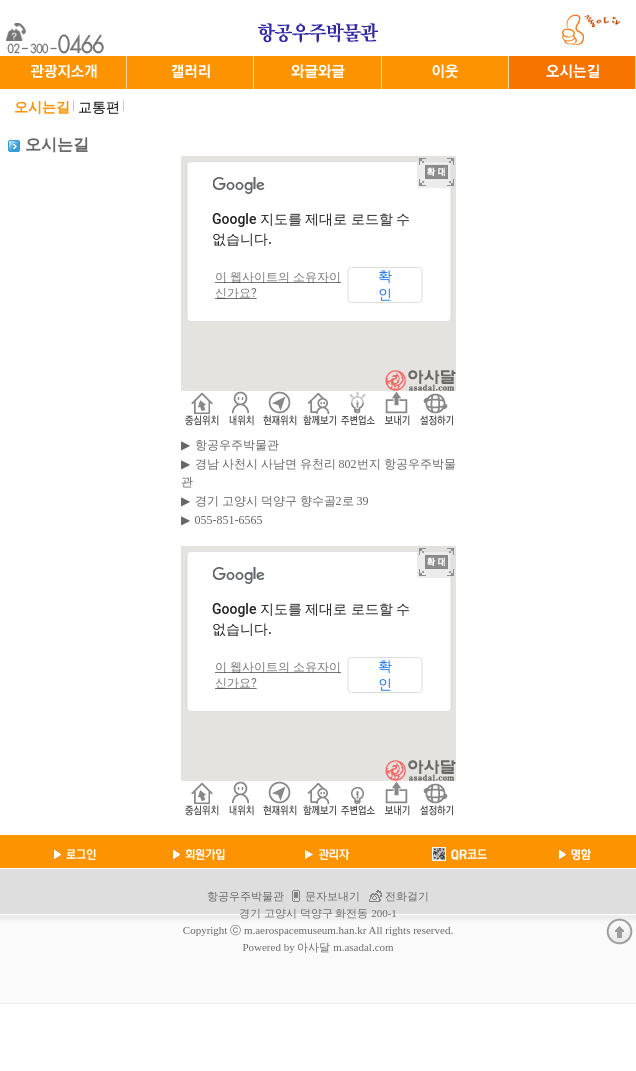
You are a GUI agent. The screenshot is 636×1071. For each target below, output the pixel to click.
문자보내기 (332, 896)
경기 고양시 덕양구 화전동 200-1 (318, 913)
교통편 (99, 107)
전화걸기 (407, 896)
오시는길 (42, 107)
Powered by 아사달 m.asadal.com (317, 947)
